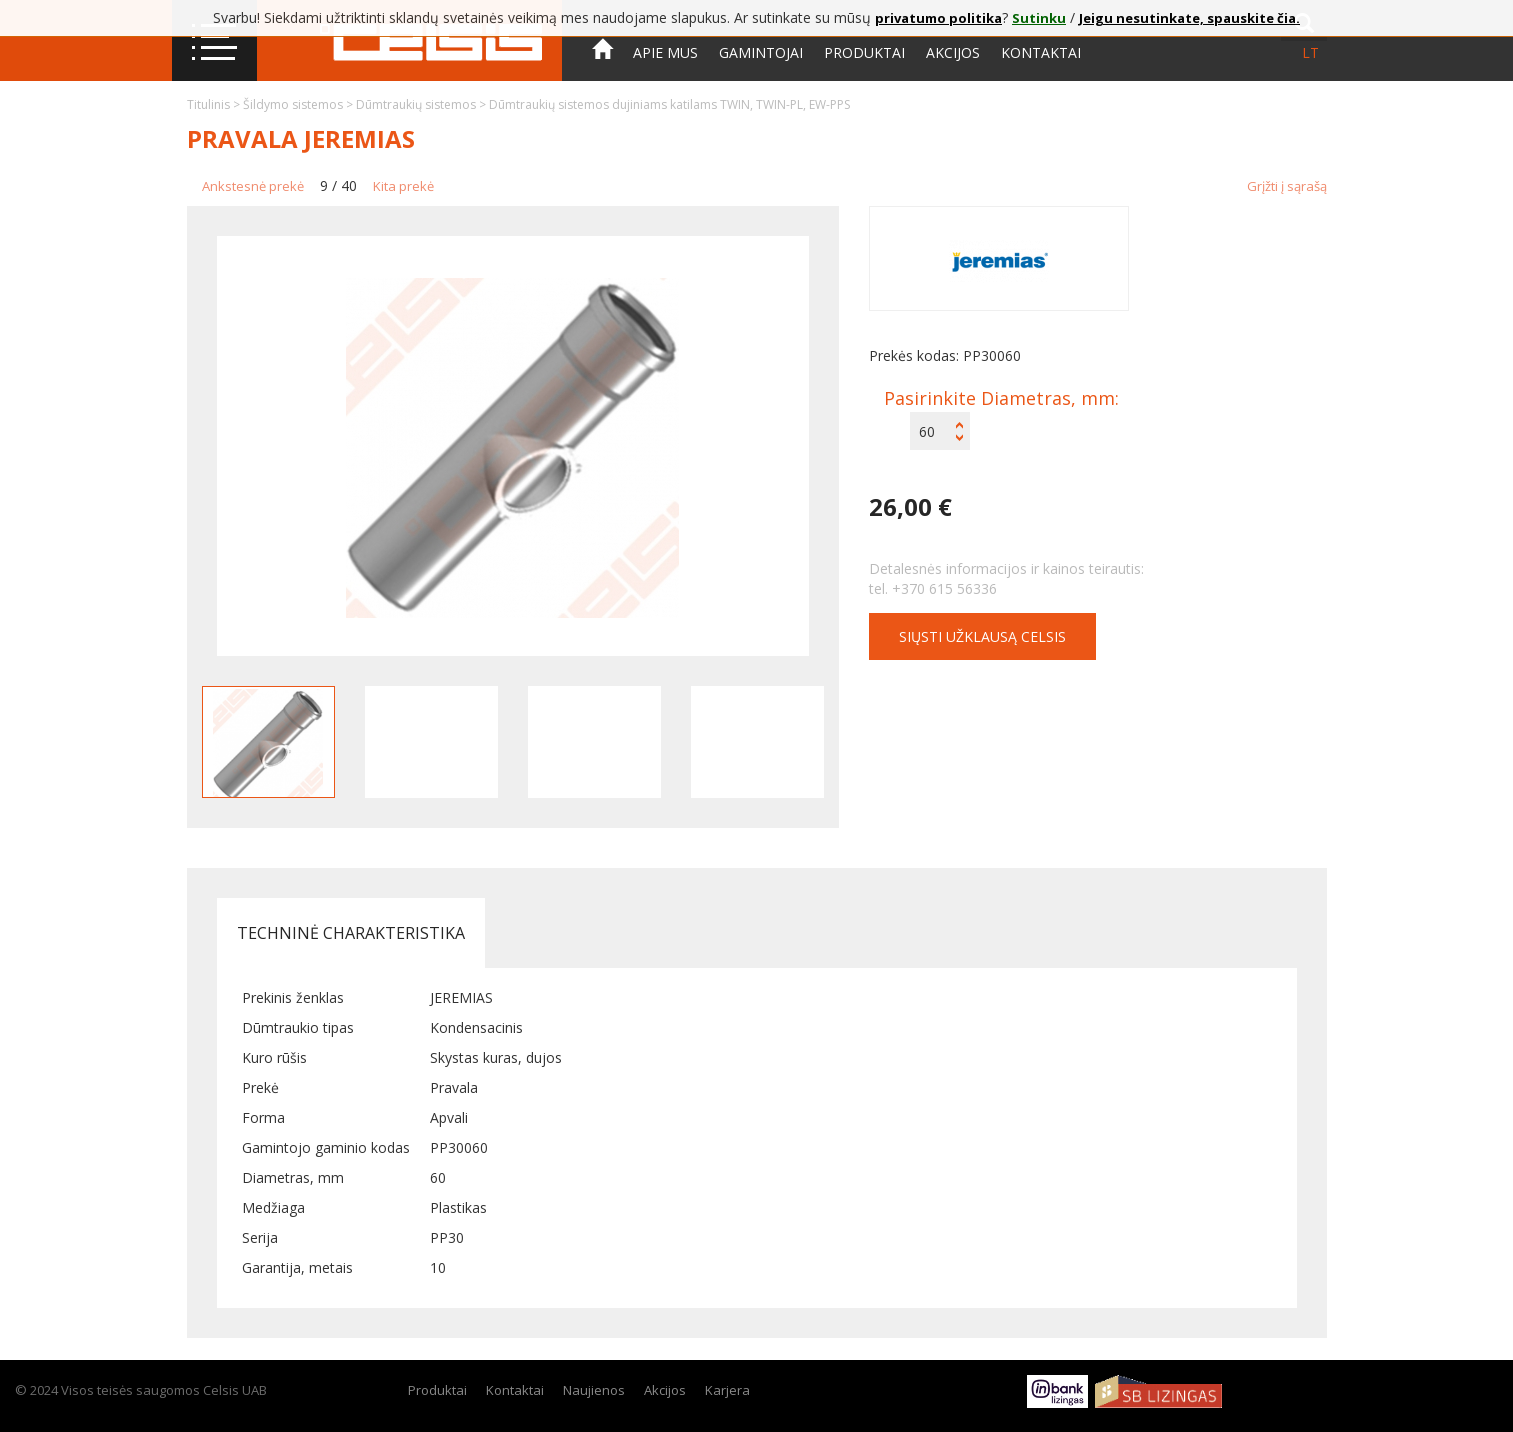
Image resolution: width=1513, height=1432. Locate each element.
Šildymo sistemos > (299, 104)
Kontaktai (1041, 52)
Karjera (727, 1390)
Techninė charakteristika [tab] (351, 933)
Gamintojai (761, 52)
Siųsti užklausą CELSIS (982, 636)
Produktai (864, 52)
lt (1310, 52)
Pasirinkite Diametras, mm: (1001, 398)
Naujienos (594, 1390)
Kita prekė (403, 186)
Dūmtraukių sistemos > (422, 104)
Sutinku (1039, 18)
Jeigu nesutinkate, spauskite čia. (1189, 18)
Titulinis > (215, 104)
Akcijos (953, 52)
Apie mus (665, 52)
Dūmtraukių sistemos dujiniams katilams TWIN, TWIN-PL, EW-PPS (669, 104)
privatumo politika (938, 18)
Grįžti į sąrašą (1287, 186)
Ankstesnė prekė (253, 186)
